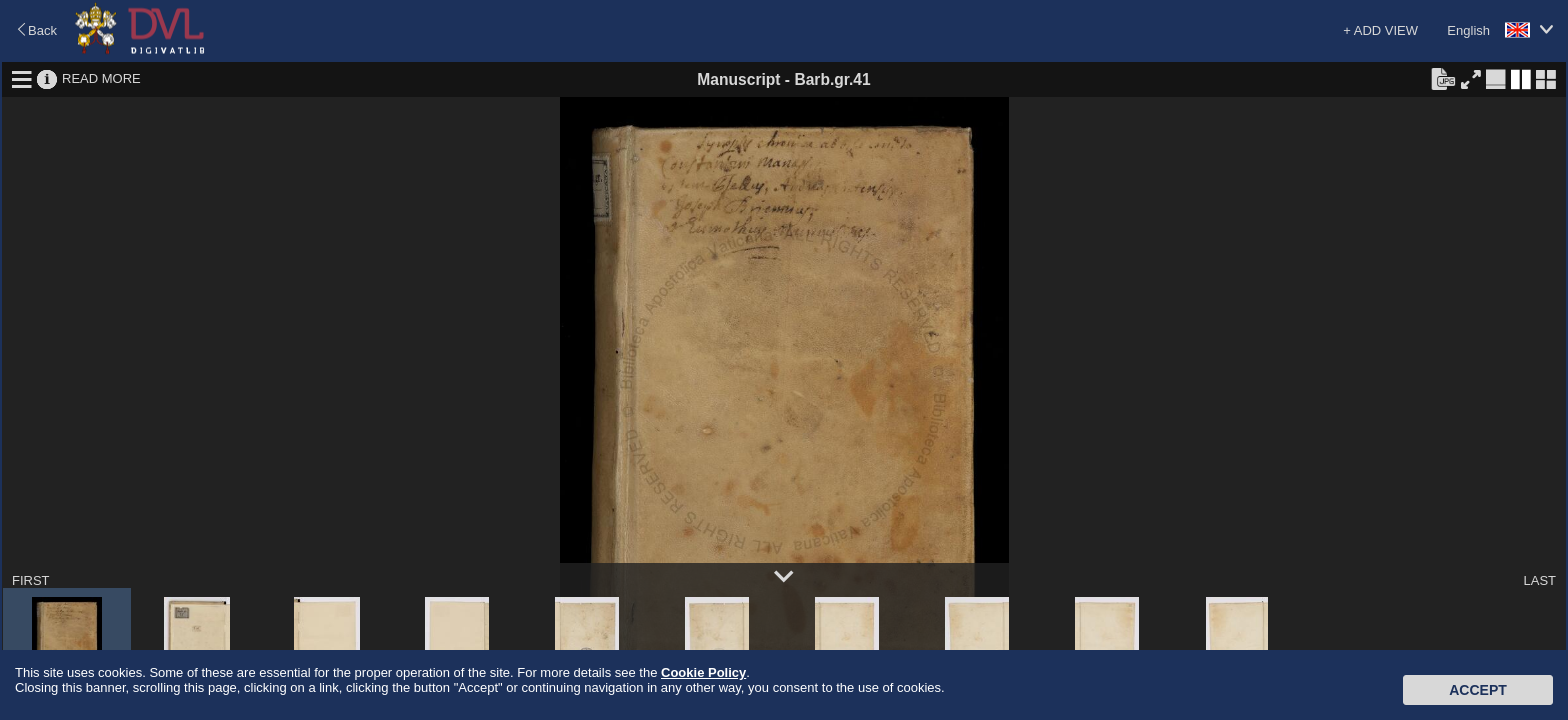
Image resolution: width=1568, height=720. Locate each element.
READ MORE (101, 78)
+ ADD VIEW (1380, 30)
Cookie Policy (703, 672)
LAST (1539, 580)
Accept (1478, 690)
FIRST (31, 580)
